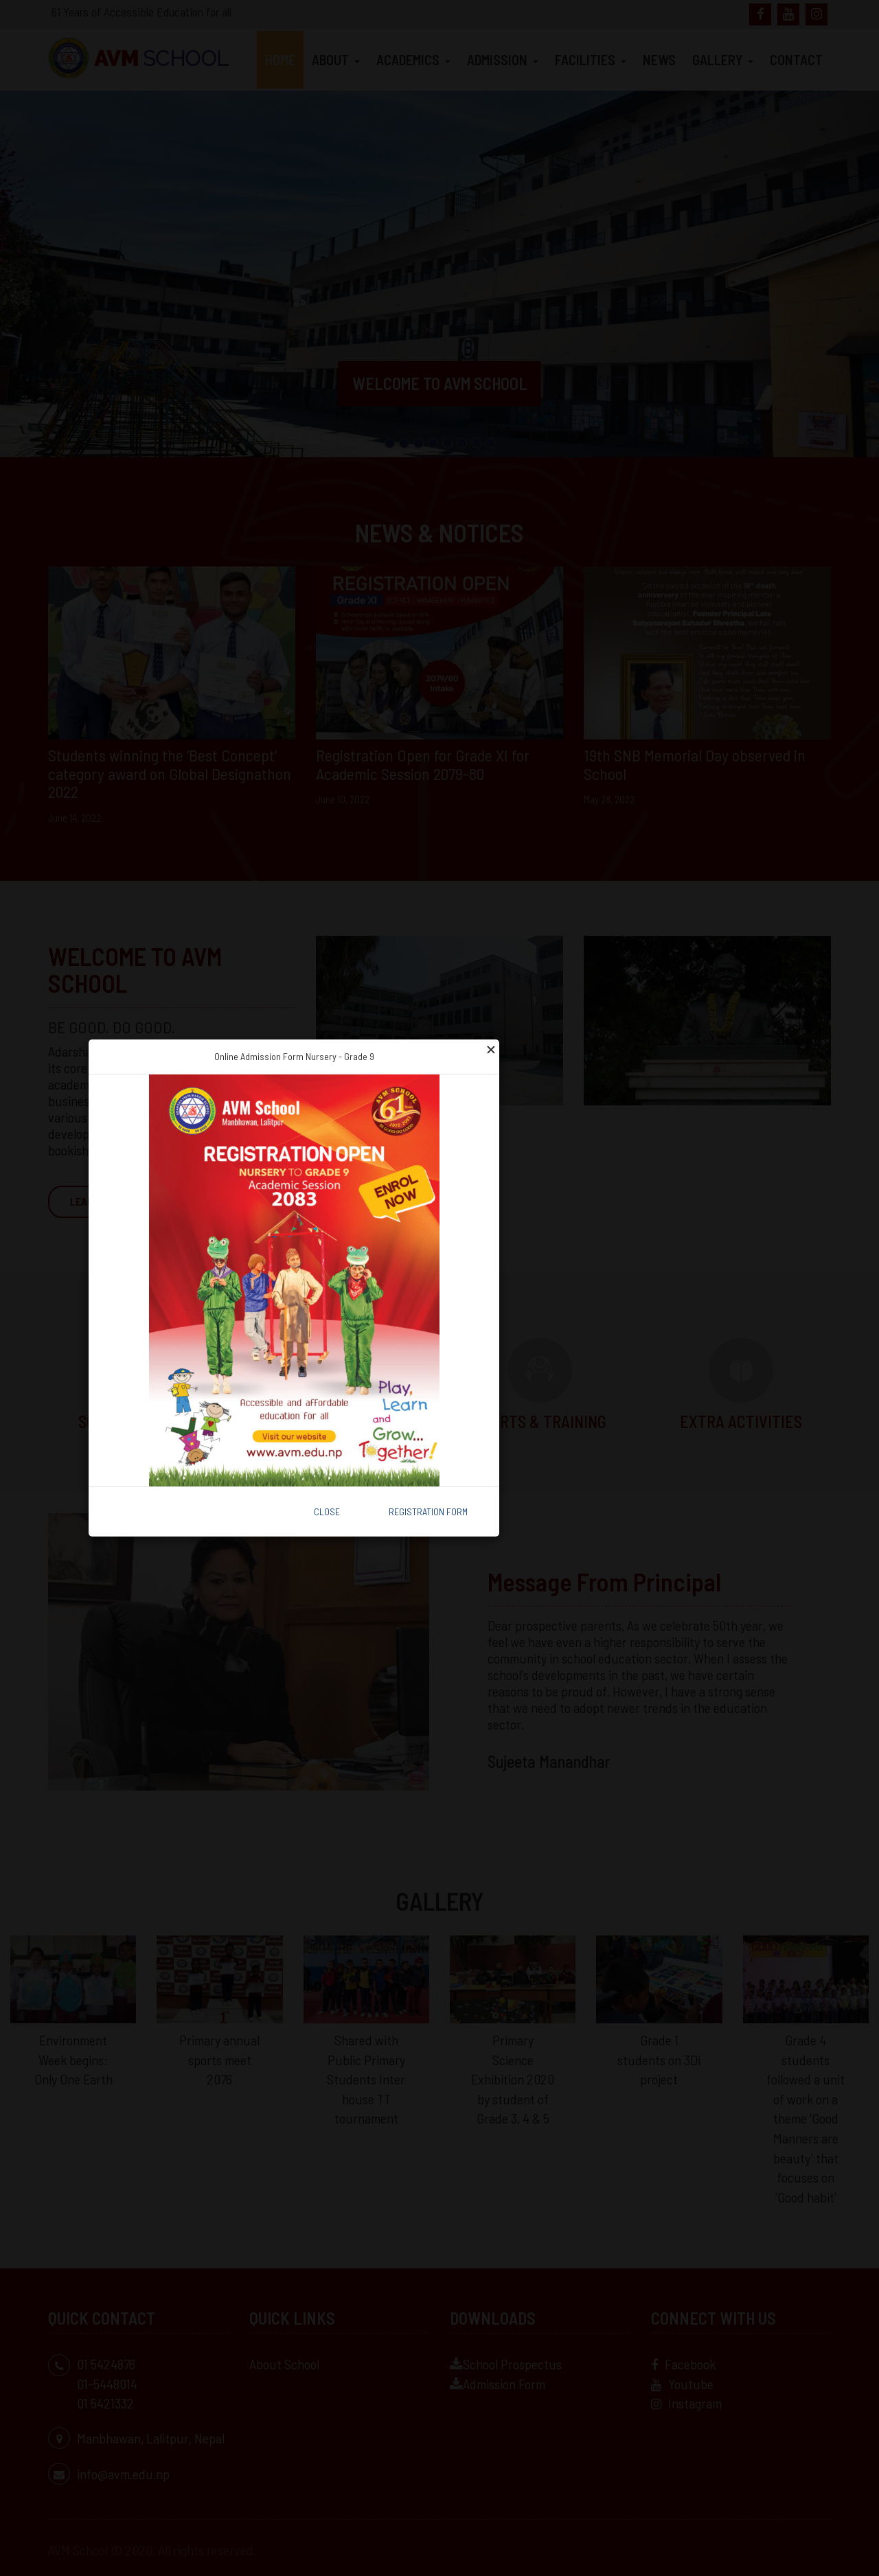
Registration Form (428, 1511)
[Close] (490, 1048)
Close (327, 1511)
